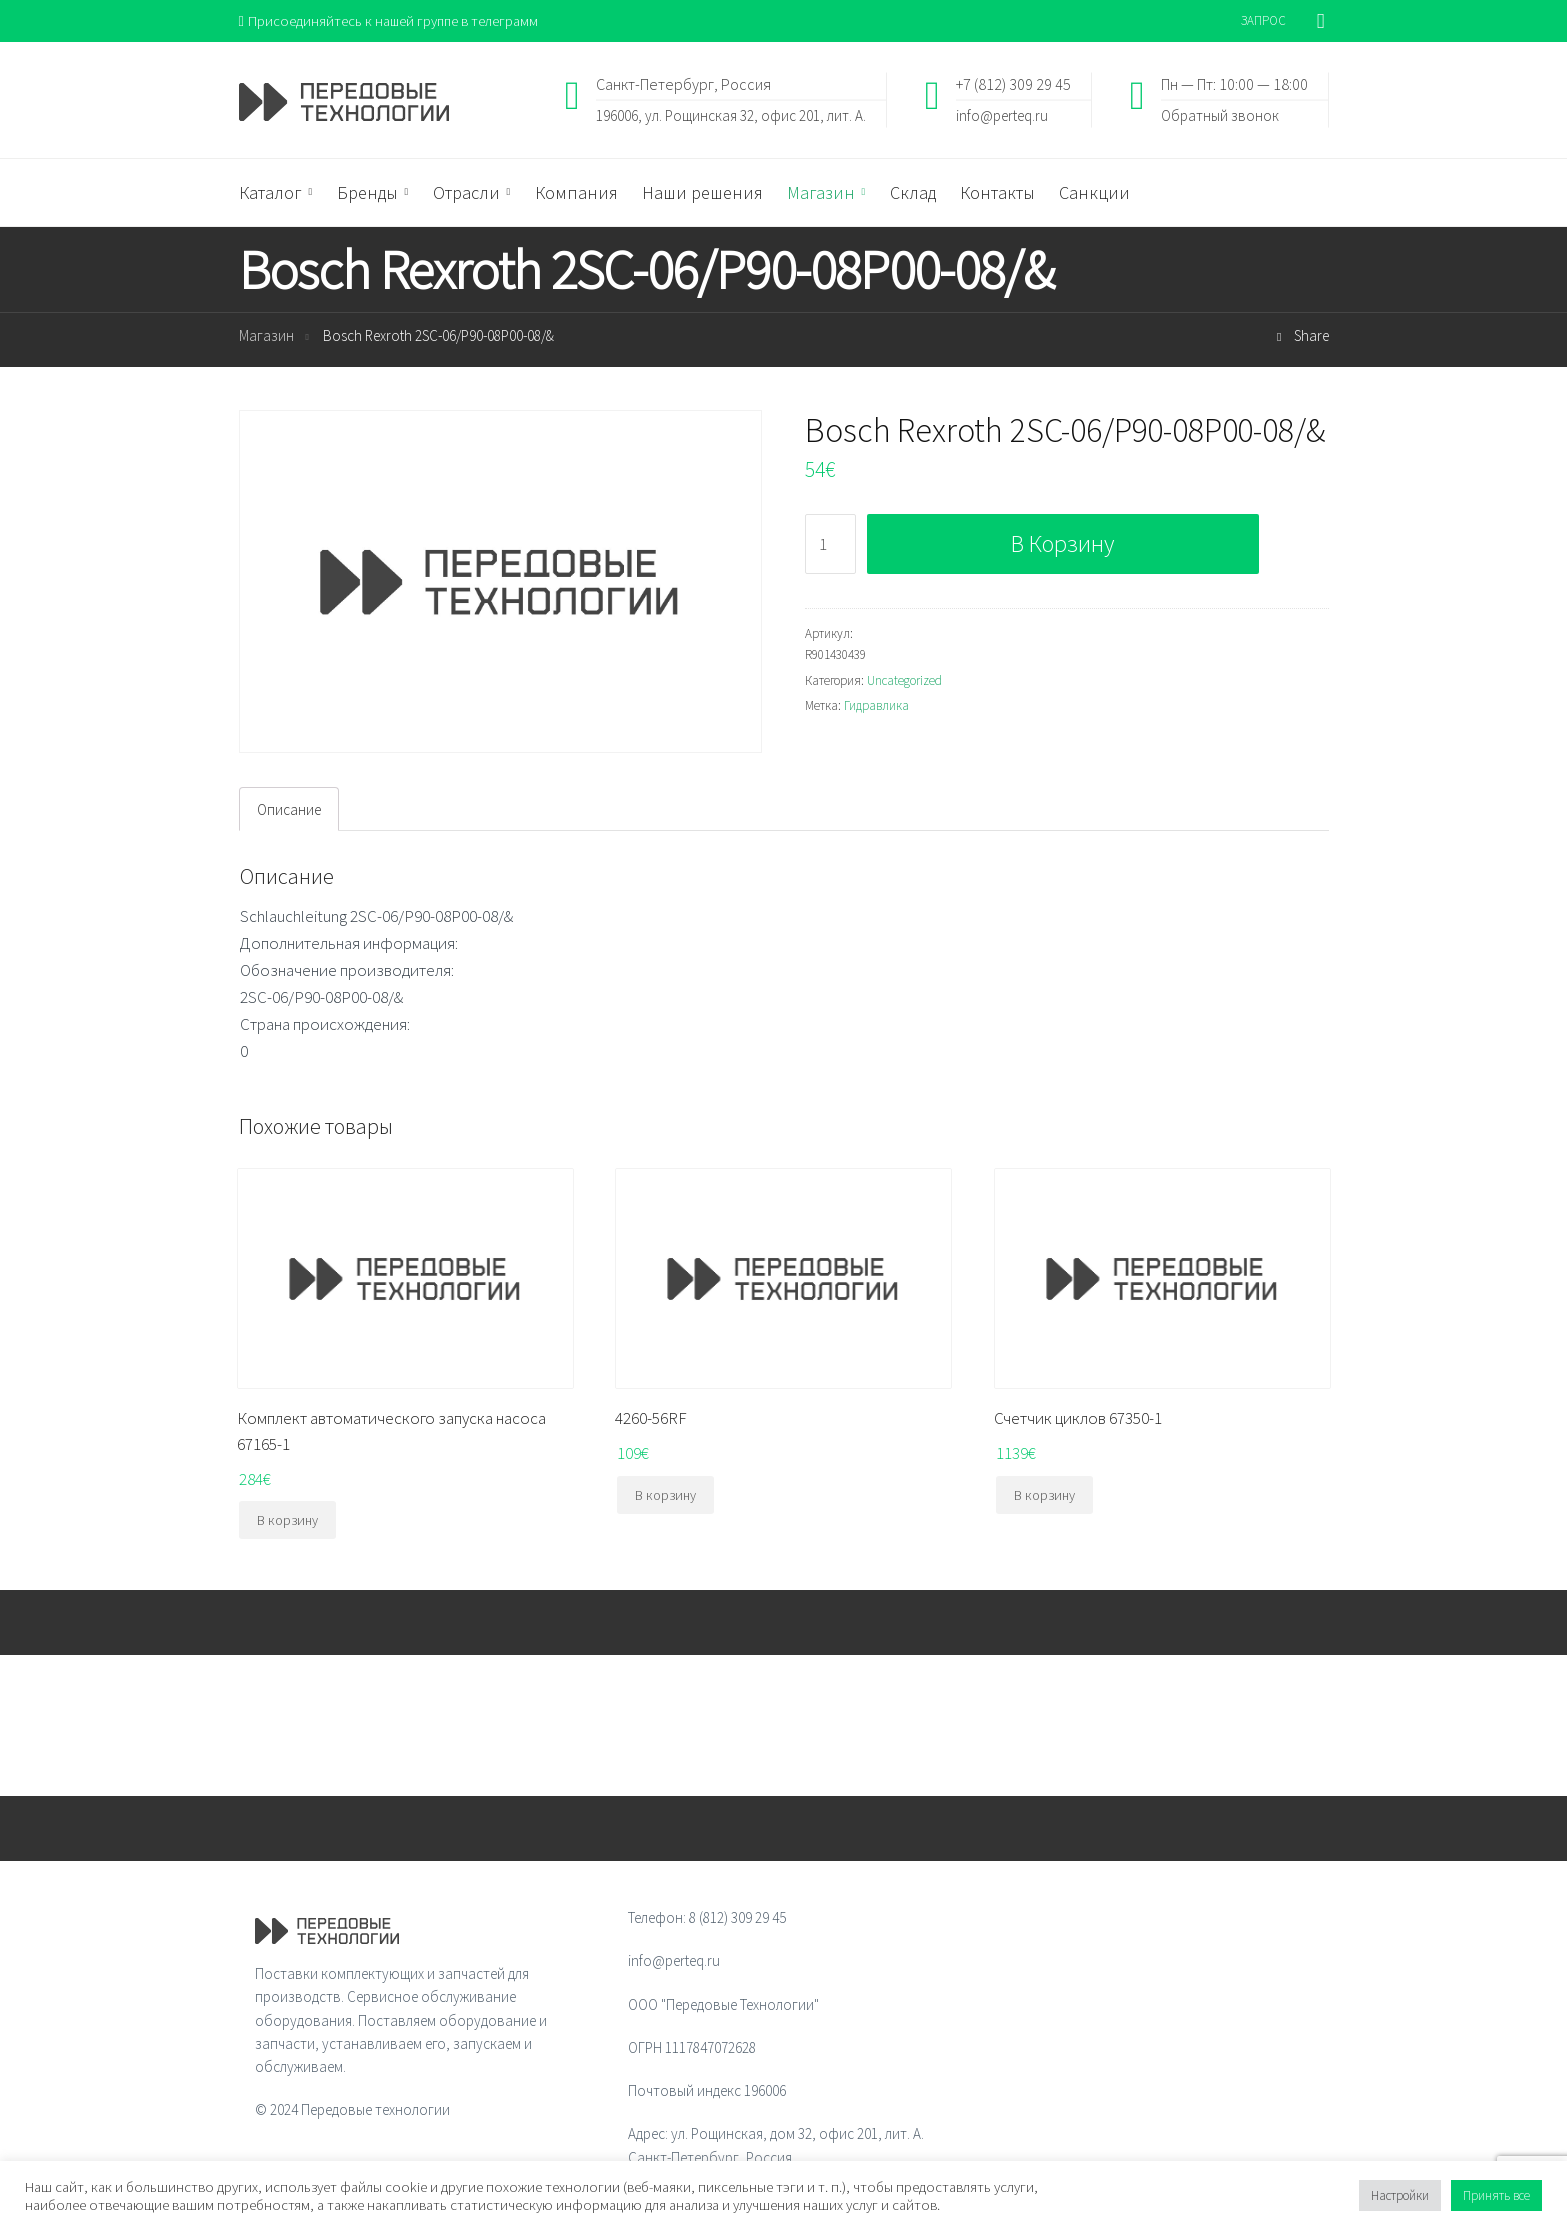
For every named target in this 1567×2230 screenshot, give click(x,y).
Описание (289, 810)
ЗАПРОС (1263, 20)
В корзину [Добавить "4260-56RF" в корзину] (665, 1496)
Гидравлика (876, 706)
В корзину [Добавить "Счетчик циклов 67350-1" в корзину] (1044, 1496)
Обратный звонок (1220, 115)
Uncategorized (904, 680)
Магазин (266, 336)
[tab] (289, 810)
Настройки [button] (1400, 2195)
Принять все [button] (1496, 2195)
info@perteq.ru (1002, 115)
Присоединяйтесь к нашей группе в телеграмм (392, 20)
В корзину (1062, 544)
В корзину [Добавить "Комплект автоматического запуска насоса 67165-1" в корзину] (287, 1521)
